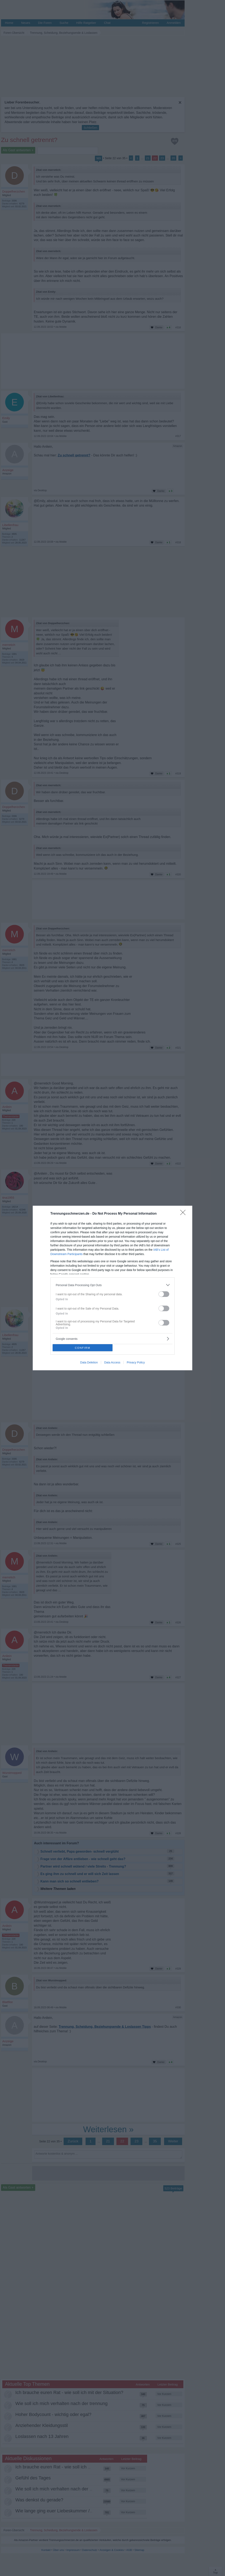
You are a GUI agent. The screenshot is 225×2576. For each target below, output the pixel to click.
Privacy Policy (136, 1362)
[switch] (163, 1294)
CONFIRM (82, 1347)
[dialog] (112, 1288)
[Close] (184, 1214)
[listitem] (112, 1285)
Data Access (112, 1362)
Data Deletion (89, 1362)
